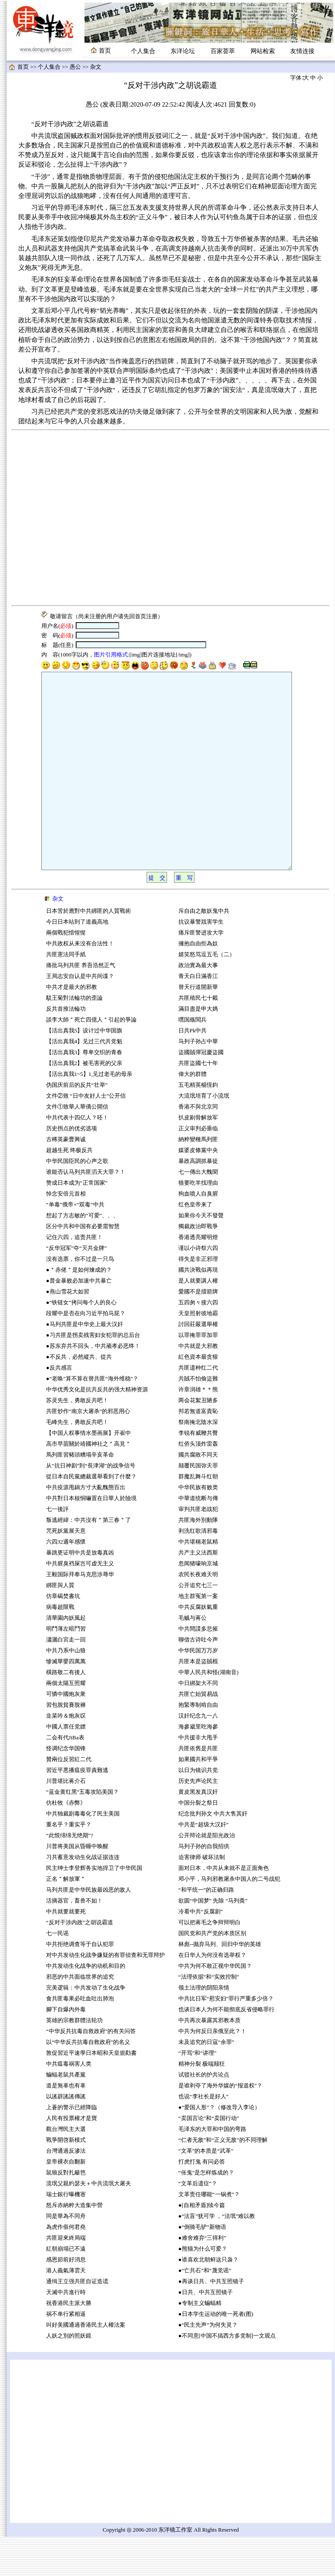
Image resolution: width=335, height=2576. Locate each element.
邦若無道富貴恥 (198, 1450)
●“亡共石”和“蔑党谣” (204, 2310)
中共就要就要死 (66, 1951)
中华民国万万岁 (198, 1690)
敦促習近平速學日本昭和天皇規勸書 (91, 2092)
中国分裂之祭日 (198, 1842)
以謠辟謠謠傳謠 (66, 2136)
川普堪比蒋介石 (66, 1820)
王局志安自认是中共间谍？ (80, 1015)
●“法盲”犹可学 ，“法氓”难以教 (216, 2255)
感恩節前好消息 (66, 2299)
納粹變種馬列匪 (198, 1179)
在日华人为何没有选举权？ (212, 1994)
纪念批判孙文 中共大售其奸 (213, 1853)
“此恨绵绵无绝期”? (69, 1875)
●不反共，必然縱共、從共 (79, 1396)
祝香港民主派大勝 (68, 2342)
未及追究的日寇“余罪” (206, 2081)
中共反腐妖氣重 (198, 1646)
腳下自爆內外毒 (66, 2049)
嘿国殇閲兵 (192, 1059)
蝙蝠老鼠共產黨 (66, 2114)
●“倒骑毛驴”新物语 (202, 2266)
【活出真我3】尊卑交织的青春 (84, 1092)
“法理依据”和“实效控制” (208, 2016)
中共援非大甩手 (198, 1777)
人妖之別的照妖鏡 (68, 2375)
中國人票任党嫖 (66, 1766)
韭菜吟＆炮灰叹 (66, 1755)
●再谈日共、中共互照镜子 (211, 2321)
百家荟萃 (223, 51)
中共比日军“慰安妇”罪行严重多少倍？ (226, 2038)
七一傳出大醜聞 (198, 1211)
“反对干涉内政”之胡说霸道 (79, 1962)
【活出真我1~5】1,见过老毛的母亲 (89, 1113)
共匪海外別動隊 (198, 1559)
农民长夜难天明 (198, 1614)
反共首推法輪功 (66, 1048)
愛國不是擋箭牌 (198, 1331)
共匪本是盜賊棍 (198, 1701)
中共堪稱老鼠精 (198, 1581)
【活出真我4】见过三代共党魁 (84, 1081)
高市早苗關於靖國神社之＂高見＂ (88, 1483)
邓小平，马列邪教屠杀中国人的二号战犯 (229, 1918)
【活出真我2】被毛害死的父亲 (85, 1102)
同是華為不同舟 (66, 2255)
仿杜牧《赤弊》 (66, 1842)
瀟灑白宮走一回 (66, 1679)
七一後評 (57, 1548)
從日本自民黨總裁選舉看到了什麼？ (91, 1516)
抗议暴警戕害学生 (201, 961)
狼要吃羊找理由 (198, 1222)
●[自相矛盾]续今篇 (201, 2244)
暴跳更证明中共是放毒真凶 (80, 1592)
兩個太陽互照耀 (66, 1722)
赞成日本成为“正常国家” (76, 1222)
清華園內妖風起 (66, 1657)
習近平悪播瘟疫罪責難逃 (77, 1809)
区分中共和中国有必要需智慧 (83, 1266)
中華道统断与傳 (198, 1537)
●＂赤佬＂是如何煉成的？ (79, 1309)
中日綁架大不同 (198, 1722)
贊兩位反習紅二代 (68, 1798)
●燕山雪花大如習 (67, 1331)
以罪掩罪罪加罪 (198, 1374)
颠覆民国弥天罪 (198, 1505)
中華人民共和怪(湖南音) (209, 1711)
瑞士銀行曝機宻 (66, 2234)
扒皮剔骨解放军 (198, 1157)
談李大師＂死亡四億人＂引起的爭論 (91, 1059)
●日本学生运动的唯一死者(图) (215, 2353)
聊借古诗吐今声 (198, 1679)
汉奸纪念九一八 (198, 1755)
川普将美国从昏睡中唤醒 (77, 1886)
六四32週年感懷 (66, 1581)
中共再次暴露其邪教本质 (209, 2060)
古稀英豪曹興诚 (66, 1179)
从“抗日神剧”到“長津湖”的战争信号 (90, 1505)
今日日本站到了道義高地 (77, 961)
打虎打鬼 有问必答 (201, 2201)
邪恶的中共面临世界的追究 (80, 2016)
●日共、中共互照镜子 (205, 2331)
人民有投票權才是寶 (71, 2157)
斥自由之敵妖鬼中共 (203, 950)
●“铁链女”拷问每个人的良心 (81, 1342)
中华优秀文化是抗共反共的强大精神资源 (97, 1429)
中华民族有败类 (198, 1527)
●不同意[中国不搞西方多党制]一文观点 (227, 2375)
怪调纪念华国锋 (66, 1788)
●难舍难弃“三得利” (202, 2277)
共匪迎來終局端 (66, 2277)
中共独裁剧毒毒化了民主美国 (83, 1853)
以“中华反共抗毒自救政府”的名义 (88, 2081)
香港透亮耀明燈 (198, 1276)
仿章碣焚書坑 (63, 1635)
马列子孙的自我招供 (203, 1886)
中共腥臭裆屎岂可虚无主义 (80, 1603)
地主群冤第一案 (198, 1635)
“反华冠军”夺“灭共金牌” (76, 1287)
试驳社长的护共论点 (203, 2114)
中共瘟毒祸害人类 (68, 2103)
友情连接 (302, 51)
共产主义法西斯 (198, 1592)
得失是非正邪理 (198, 1298)
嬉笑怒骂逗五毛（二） (206, 994)
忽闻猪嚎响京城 (198, 1603)
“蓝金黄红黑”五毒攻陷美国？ (82, 1831)
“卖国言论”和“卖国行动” (208, 2157)
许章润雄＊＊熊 (198, 1429)
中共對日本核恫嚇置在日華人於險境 (91, 1537)
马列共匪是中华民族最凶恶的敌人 (88, 1929)
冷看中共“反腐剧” (200, 1951)
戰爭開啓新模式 (66, 2179)
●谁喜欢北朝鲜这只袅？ (208, 2299)
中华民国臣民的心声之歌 (77, 1200)
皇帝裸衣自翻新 (66, 2201)
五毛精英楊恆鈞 (198, 1124)
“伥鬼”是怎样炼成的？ (206, 2212)
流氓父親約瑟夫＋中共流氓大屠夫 (88, 2223)
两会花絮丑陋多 (198, 1440)
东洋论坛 (183, 51)
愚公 (75, 67)
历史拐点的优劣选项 (71, 1168)
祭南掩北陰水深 (198, 1461)
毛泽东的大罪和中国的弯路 (212, 2168)
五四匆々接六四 (198, 1342)
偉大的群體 (192, 1113)
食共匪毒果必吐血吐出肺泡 (80, 2038)
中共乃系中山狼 (66, 1690)
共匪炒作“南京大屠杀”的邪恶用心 (88, 1450)
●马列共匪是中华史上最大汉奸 (84, 1363)
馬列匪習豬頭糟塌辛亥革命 (80, 1494)
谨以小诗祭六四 (198, 1287)
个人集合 (143, 51)
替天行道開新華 (198, 1026)
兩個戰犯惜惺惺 (66, 972)
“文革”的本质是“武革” (206, 2190)
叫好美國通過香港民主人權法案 (85, 2364)
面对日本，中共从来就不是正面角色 (223, 1907)
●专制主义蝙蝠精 (199, 2342)
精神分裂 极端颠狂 (201, 2103)
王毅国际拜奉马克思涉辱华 (80, 1614)
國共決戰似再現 (198, 1309)
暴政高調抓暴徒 (198, 1200)
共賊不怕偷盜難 (198, 1418)
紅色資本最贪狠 (198, 1396)
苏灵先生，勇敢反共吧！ (77, 1440)
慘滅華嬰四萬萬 (66, 1701)
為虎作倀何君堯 (66, 2266)
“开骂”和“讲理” (197, 2092)
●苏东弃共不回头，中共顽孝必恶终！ (93, 1385)
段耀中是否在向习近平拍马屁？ (85, 1353)
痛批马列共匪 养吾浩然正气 (80, 1005)
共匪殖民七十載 (198, 1037)
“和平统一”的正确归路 (206, 1929)
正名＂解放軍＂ (66, 1918)
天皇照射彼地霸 (198, 1353)
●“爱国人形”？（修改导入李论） (219, 2147)
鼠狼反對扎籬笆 (66, 2212)
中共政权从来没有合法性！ (80, 983)
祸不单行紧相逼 (66, 2353)
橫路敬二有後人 (66, 1711)
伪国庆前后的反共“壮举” (76, 1124)
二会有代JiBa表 (65, 1777)
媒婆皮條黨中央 (198, 1189)
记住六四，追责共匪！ (74, 1276)
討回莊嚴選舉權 (198, 1363)
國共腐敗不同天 (198, 1494)
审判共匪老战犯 (198, 1548)
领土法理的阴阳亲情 (203, 2027)
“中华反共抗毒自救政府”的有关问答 (91, 2070)
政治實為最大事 (198, 1005)
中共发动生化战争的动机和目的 (85, 2005)
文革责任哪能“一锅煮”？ (209, 2234)
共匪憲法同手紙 (66, 994)
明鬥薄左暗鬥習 (66, 1668)
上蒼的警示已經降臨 (71, 2147)
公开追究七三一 (198, 1624)
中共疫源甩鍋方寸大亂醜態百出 (85, 1527)
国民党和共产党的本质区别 (212, 1973)
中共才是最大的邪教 (71, 1026)
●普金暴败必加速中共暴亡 (79, 1320)
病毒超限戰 (60, 1646)
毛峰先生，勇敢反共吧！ (77, 1461)
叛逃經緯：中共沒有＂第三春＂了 (88, 1559)
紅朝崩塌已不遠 (66, 2288)
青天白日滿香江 (198, 1015)
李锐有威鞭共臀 (198, 1472)
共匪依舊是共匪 (198, 1788)
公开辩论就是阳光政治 (206, 1875)
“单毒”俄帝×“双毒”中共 (75, 1244)
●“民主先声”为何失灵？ (208, 2364)
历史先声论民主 (198, 1820)
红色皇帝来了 (195, 1244)
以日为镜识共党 (198, 1809)
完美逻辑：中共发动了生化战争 (85, 2027)
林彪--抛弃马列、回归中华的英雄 (219, 1983)
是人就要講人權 (198, 1320)
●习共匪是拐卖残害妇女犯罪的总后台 (93, 1374)
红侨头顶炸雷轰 (198, 1483)
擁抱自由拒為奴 (198, 983)
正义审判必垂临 (198, 1168)
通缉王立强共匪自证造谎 (77, 2321)
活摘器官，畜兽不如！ (74, 1940)
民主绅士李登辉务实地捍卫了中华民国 (94, 1907)
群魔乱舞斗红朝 (198, 1516)
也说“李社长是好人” (203, 2136)
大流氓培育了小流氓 (203, 1135)
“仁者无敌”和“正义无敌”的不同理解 (223, 2179)
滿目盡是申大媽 (198, 1048)
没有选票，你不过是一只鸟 (80, 1298)
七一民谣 (57, 1973)
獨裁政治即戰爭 (198, 1266)
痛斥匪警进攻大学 (201, 972)
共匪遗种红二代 (198, 1407)
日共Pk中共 (192, 1070)
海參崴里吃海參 (198, 1766)
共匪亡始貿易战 (198, 1733)
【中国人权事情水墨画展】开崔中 (88, 1472)
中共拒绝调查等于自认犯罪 (80, 1983)
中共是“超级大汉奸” (203, 1864)
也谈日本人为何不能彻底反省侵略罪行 (226, 2049)
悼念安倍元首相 (66, 1233)
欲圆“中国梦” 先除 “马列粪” (213, 1940)
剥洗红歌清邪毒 (198, 1570)
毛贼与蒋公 (192, 1657)
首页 (23, 67)
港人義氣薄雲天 (66, 2310)
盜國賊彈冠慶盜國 (201, 1092)
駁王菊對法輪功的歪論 (74, 1037)
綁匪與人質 (60, 1624)
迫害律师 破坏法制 (201, 1896)
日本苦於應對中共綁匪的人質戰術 (88, 950)
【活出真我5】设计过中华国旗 (84, 1070)
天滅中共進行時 (66, 2331)
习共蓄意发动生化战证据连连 (83, 1896)
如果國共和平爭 (198, 1798)
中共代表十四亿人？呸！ (77, 1157)
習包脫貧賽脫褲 (66, 1744)
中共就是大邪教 (198, 1385)
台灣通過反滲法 (66, 2190)
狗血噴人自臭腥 (198, 1233)
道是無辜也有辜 (66, 2125)
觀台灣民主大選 (66, 2168)
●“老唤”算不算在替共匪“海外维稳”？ (92, 1418)
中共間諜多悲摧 (198, 1668)
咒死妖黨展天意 (66, 1570)
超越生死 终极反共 (69, 1189)
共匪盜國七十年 (198, 1102)
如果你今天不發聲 (201, 1255)
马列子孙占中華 (198, 1081)
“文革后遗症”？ (197, 2223)
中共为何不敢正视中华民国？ (215, 2005)
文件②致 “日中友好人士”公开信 (86, 1135)
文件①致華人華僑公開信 (77, 1146)
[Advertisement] (81, 518)
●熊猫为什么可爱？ (202, 2288)
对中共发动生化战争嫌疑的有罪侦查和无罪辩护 (105, 1994)
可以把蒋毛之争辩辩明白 (209, 1962)
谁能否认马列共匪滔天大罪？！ (85, 1211)
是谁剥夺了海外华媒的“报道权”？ (220, 2125)
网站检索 (263, 51)
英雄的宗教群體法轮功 (74, 2060)
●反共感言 (59, 1407)
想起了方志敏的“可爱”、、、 (82, 1255)
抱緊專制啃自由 (198, 1744)
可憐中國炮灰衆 (66, 1733)
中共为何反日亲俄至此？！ (212, 2070)
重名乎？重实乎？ (68, 1864)
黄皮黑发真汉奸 (198, 1831)
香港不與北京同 (198, 1146)
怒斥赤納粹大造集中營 (74, 2244)
